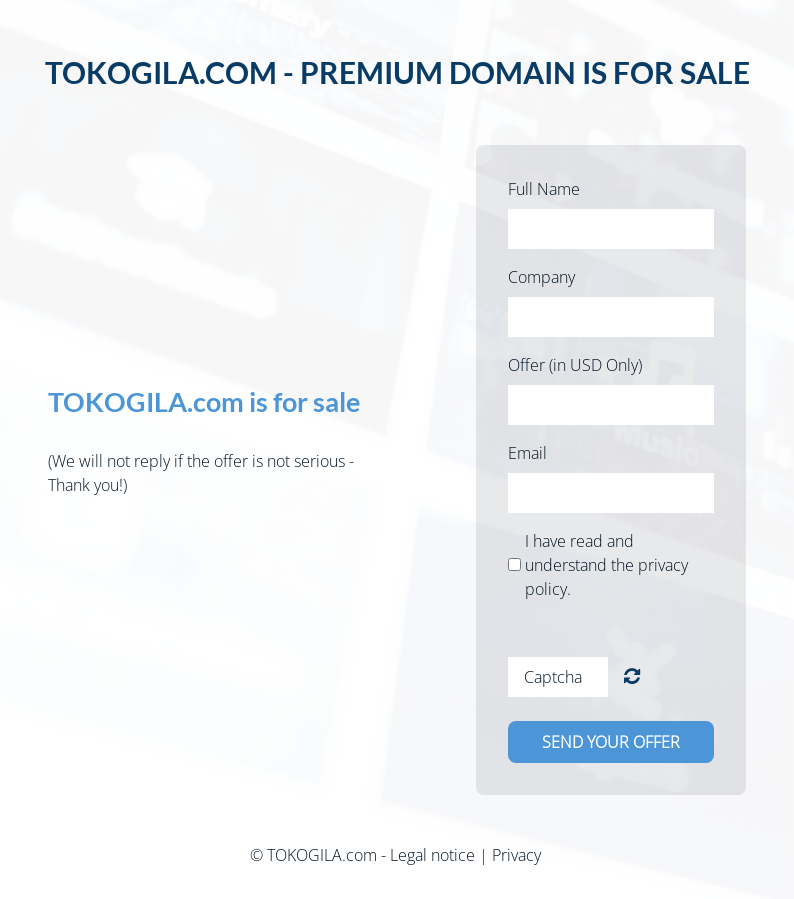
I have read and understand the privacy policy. (606, 565)
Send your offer (611, 742)
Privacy (516, 855)
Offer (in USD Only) (575, 365)
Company (541, 277)
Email (527, 453)
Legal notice (432, 855)
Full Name (544, 189)
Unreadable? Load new (632, 676)
